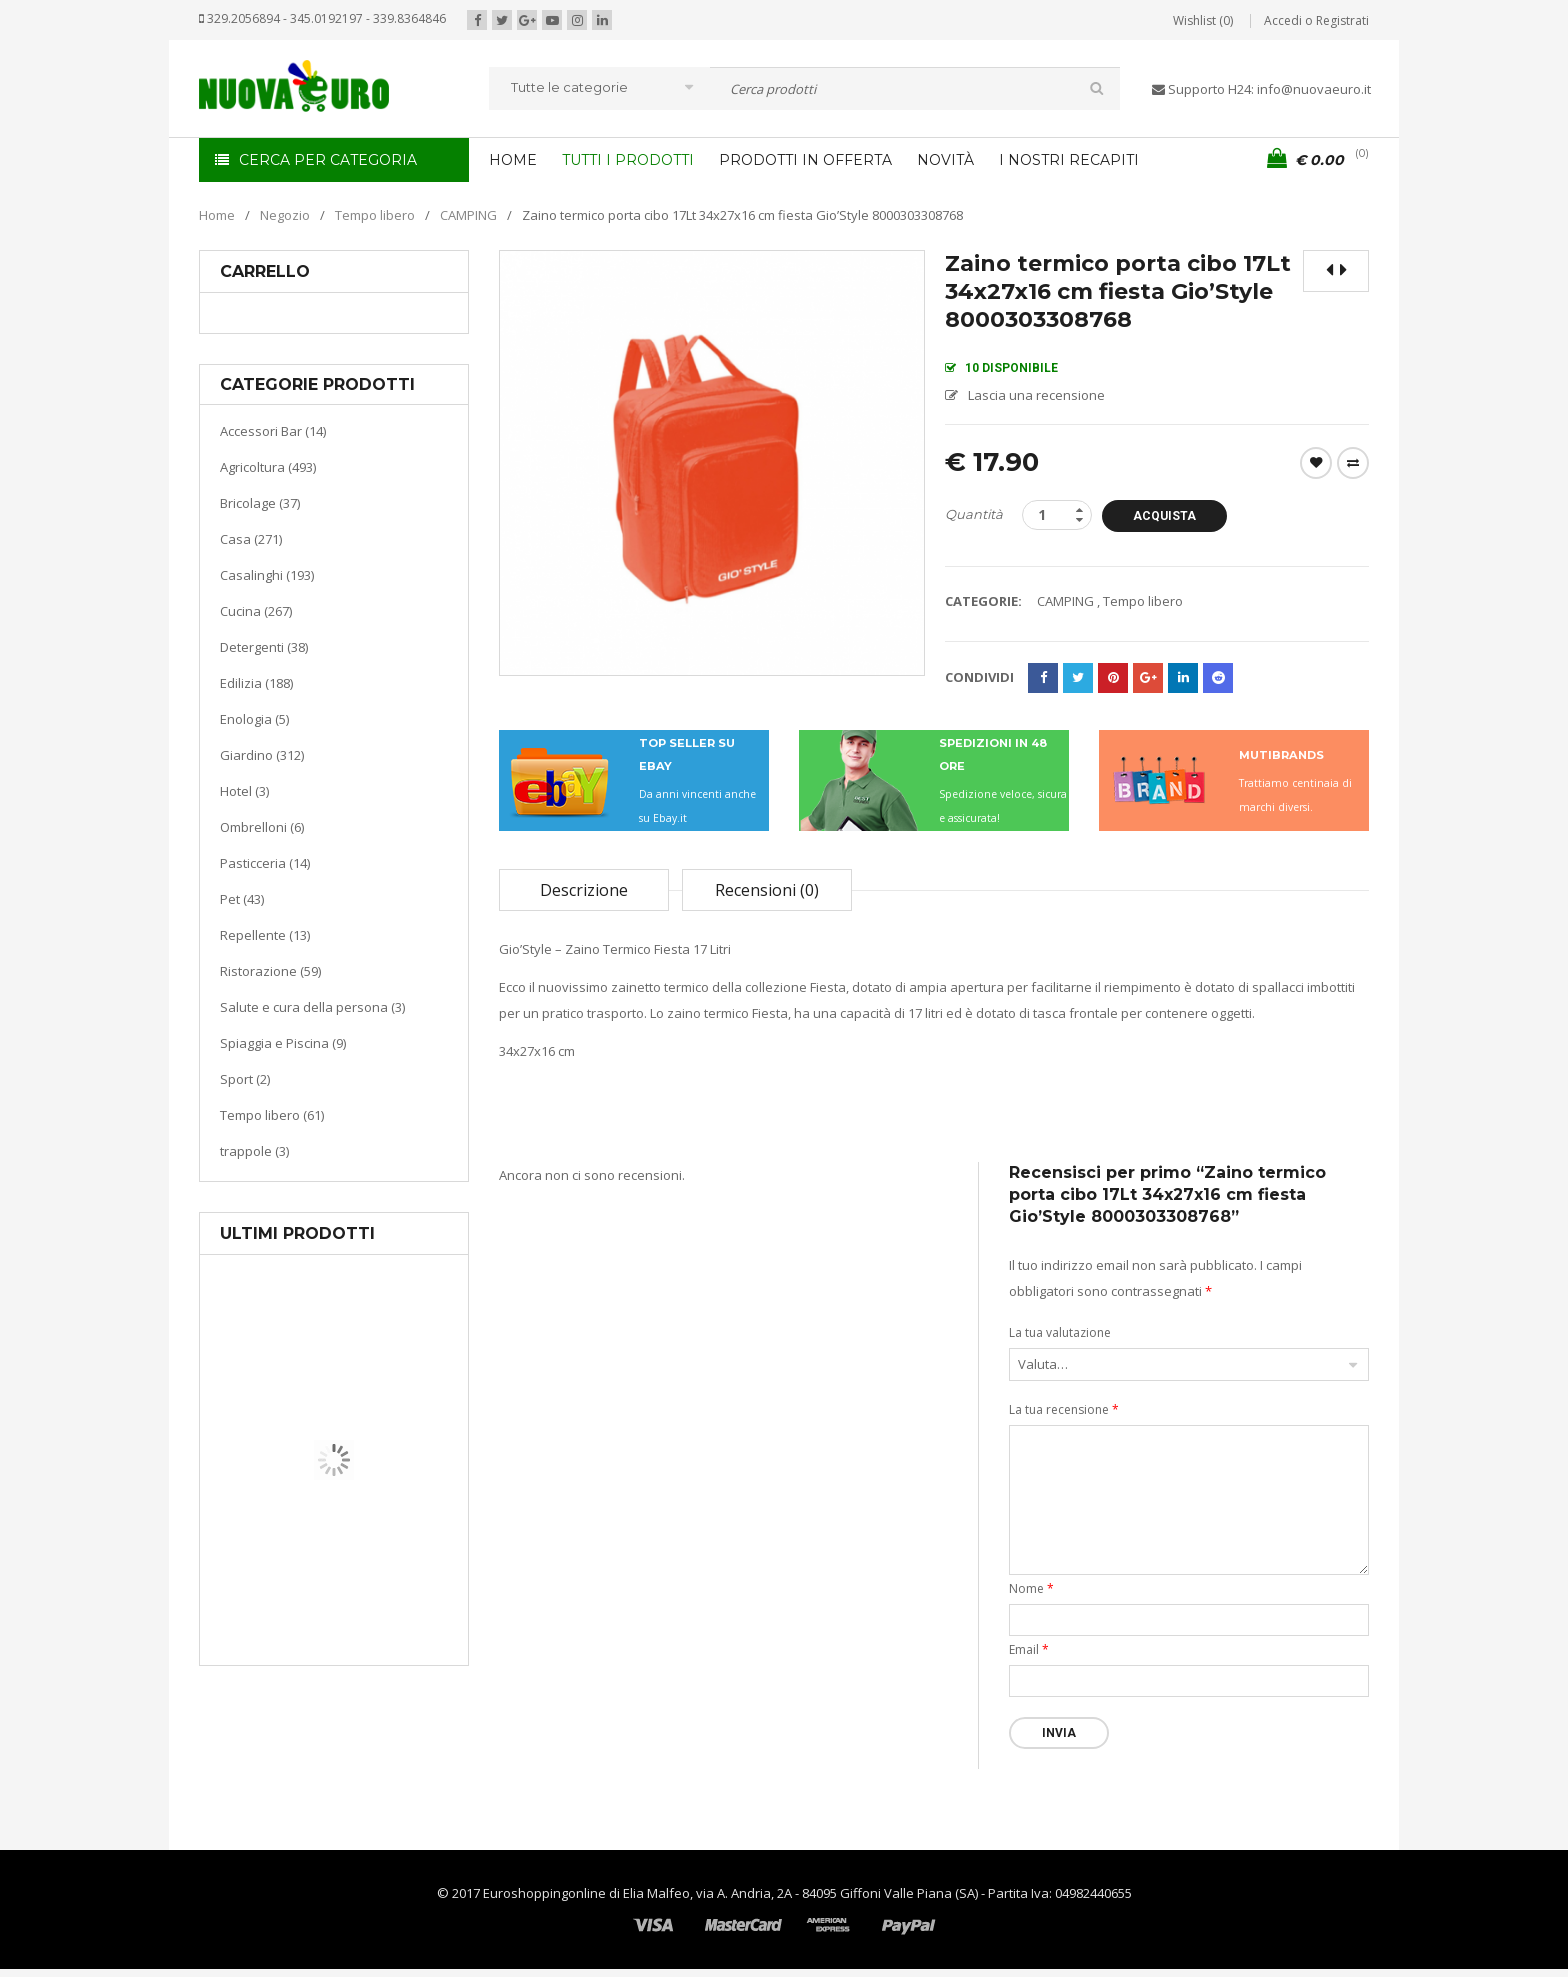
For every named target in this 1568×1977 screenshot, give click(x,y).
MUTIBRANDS (1281, 755)
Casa (330, 1564)
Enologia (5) (254, 719)
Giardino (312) (262, 755)
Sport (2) (245, 1079)
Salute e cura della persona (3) (312, 1007)
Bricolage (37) (260, 503)
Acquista (1167, 516)
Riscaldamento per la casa (381, 1589)
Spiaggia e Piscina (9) (283, 1043)
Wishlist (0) (1203, 20)
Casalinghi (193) (267, 575)
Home (217, 215)
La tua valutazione (1060, 1332)
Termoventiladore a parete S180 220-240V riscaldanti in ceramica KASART (380, 1650)
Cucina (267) (256, 611)
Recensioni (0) (767, 890)
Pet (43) (242, 899)
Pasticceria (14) (265, 863)
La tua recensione (1064, 1409)
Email (1029, 1649)
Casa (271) (251, 539)
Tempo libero (375, 215)
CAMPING (468, 215)
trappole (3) (254, 1151)
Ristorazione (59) (270, 971)
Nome (1031, 1588)
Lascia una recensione (1036, 395)
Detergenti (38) (264, 647)
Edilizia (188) (256, 683)
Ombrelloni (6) (262, 827)
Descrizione (584, 890)
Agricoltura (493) (268, 467)
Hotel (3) (244, 791)
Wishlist (1316, 463)
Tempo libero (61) (272, 1115)
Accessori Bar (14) (273, 431)
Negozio (285, 215)
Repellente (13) (265, 935)
